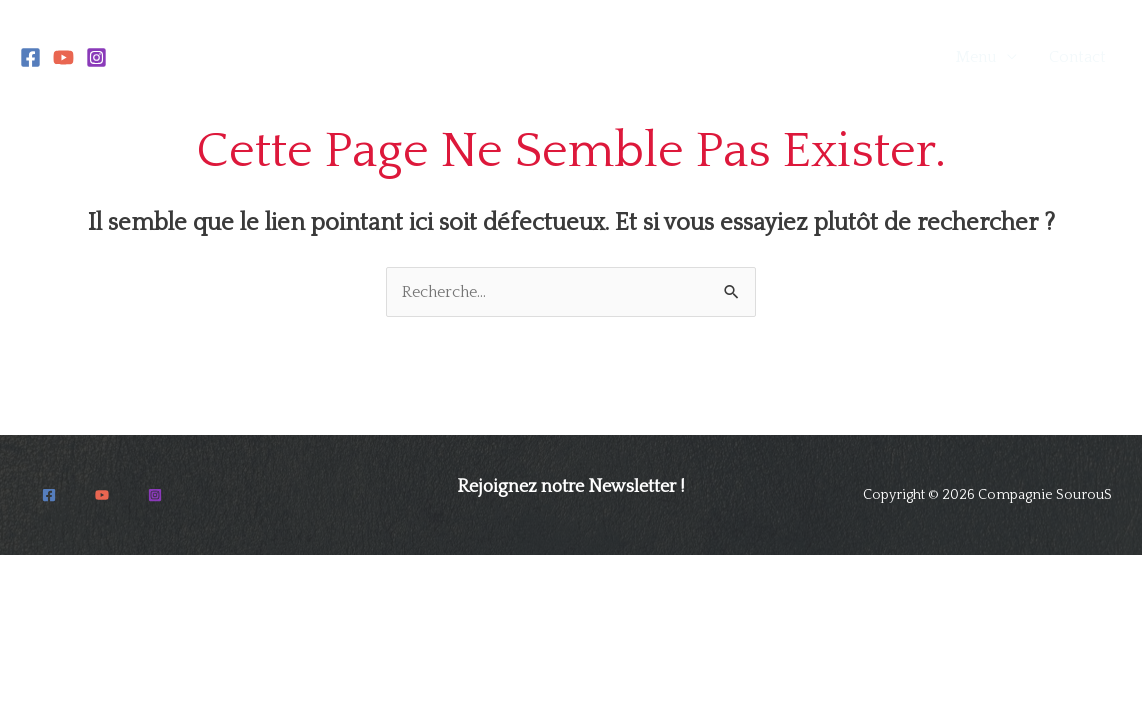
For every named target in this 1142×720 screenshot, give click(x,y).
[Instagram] (96, 57)
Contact (1077, 57)
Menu (976, 57)
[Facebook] (30, 57)
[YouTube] (63, 57)
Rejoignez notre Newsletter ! (570, 487)
